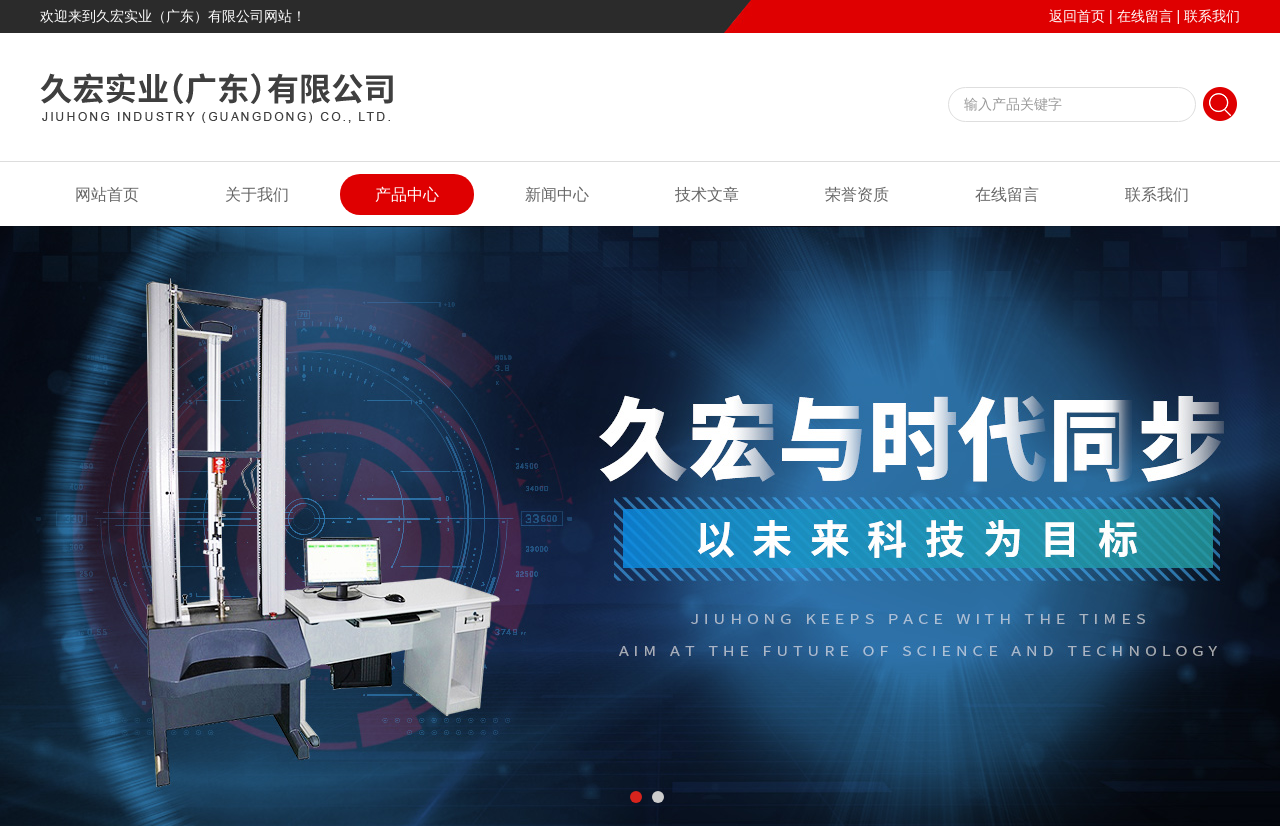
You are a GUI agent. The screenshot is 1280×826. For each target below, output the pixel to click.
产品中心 (407, 194)
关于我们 (257, 194)
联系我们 (1212, 16)
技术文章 (707, 194)
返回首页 (1077, 16)
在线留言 (1145, 16)
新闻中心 (557, 194)
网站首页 (107, 194)
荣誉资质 (857, 194)
